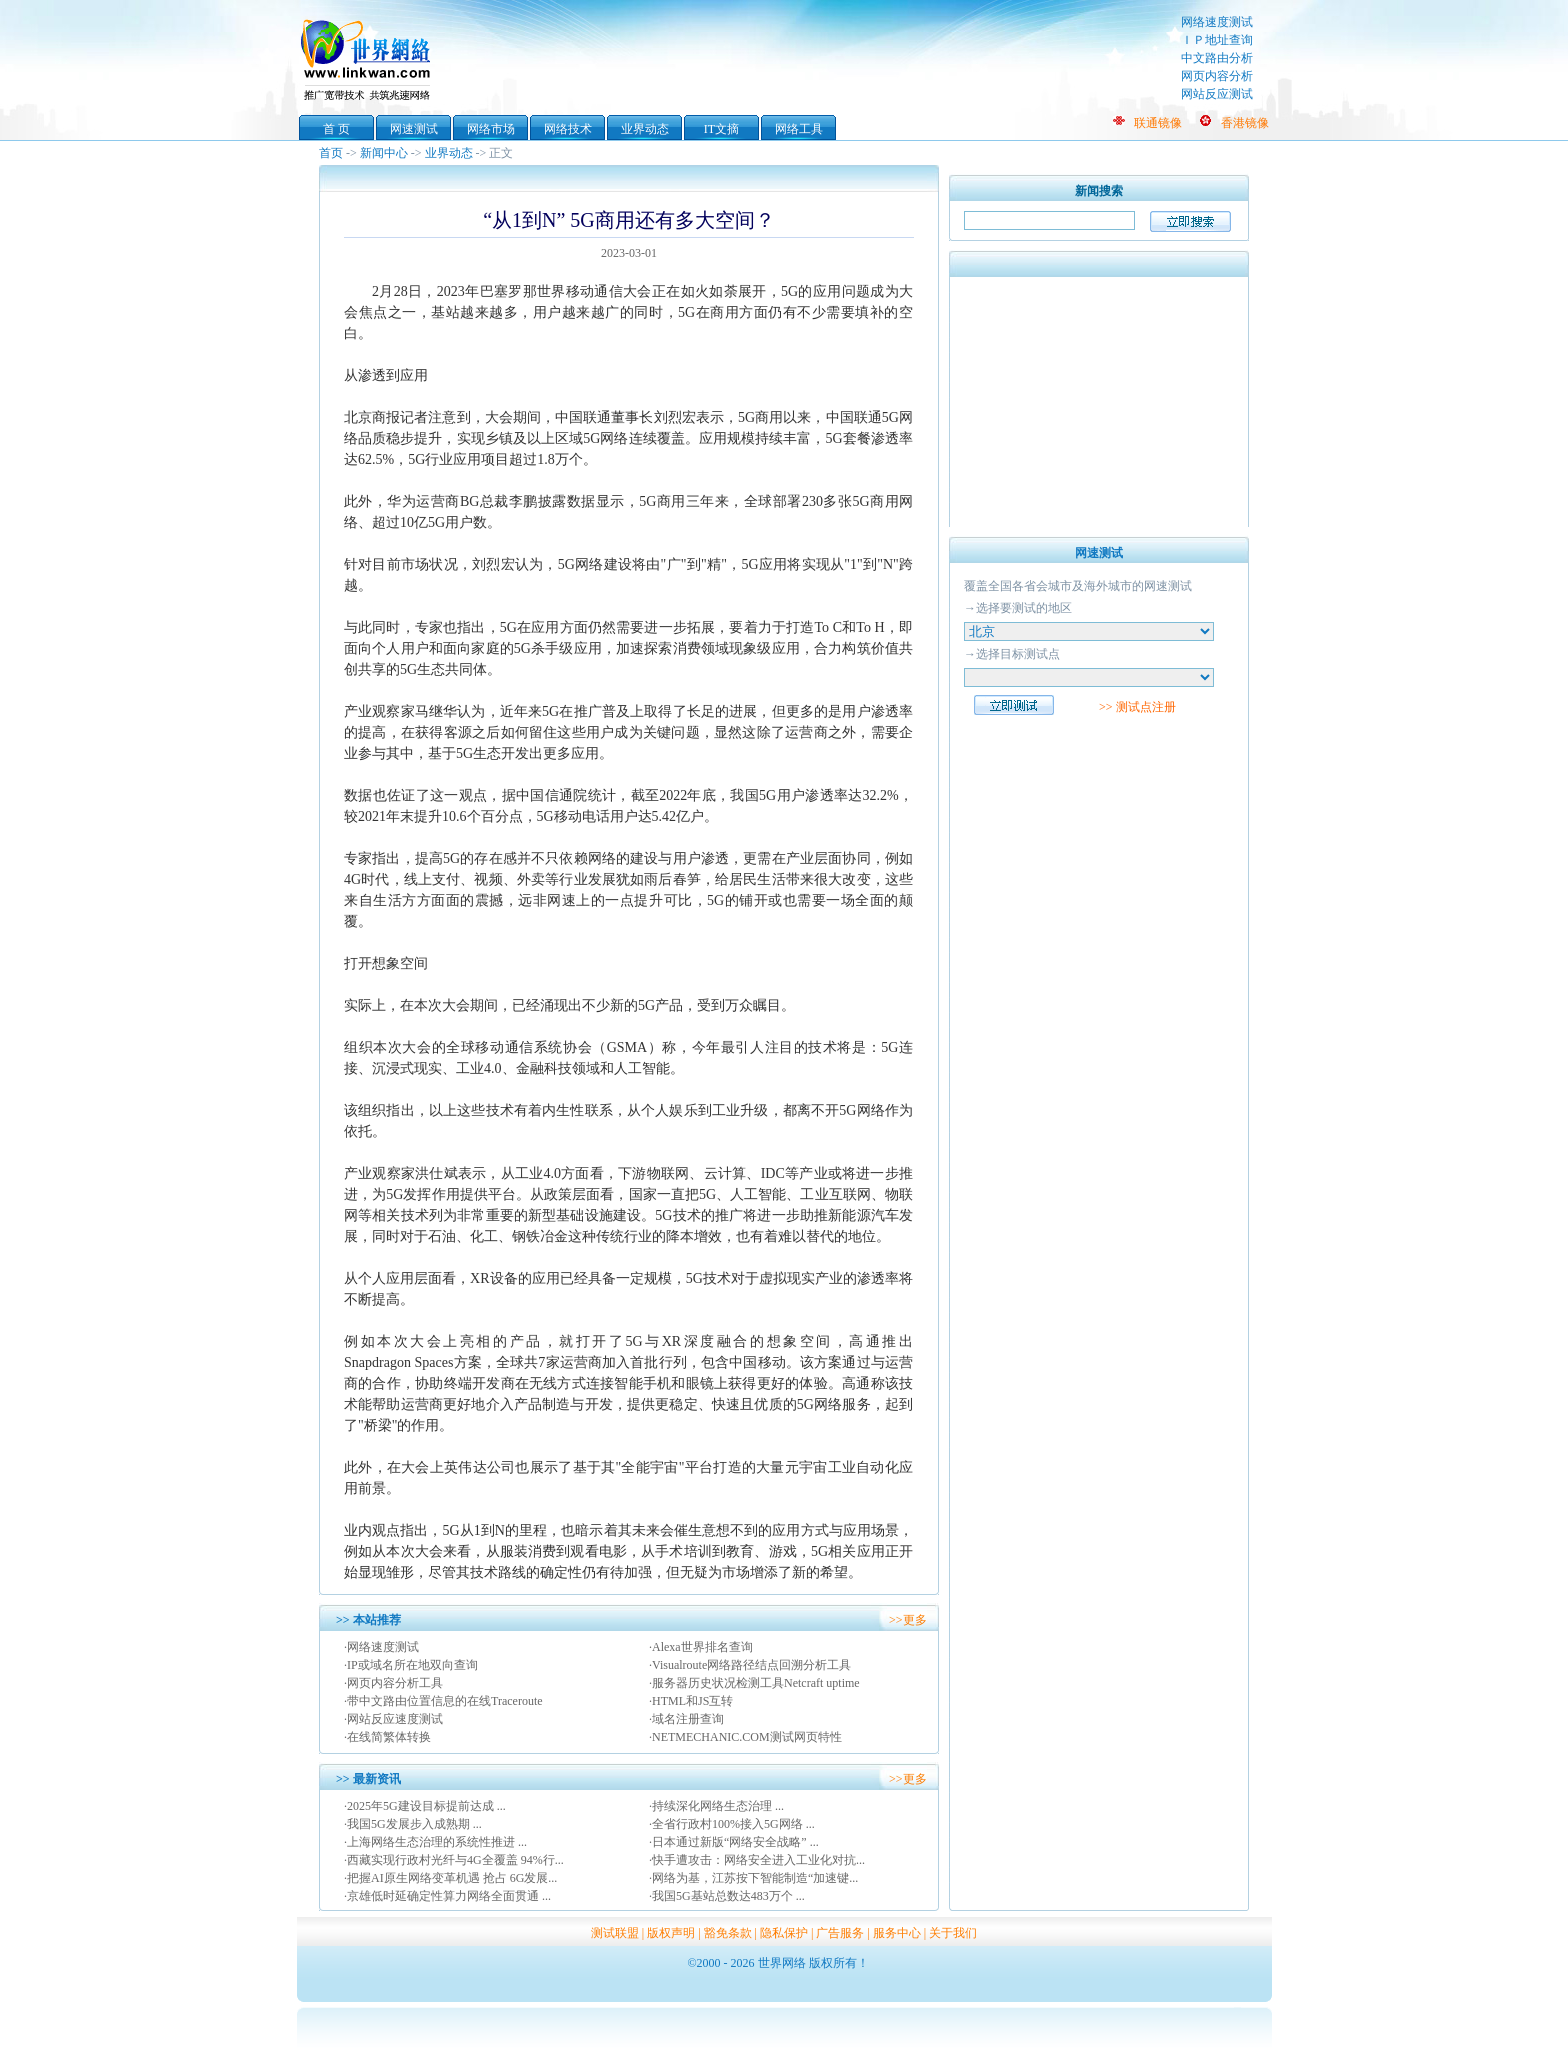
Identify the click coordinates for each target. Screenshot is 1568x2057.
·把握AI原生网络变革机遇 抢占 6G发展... (450, 1878)
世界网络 (369, 58)
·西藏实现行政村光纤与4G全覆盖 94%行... (454, 1860)
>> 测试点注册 (1137, 707)
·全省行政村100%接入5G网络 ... (732, 1824)
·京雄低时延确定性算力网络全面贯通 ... (447, 1896)
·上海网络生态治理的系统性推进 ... (435, 1842)
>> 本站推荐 (368, 1620)
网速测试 (414, 129)
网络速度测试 (1217, 22)
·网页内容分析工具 (393, 1683)
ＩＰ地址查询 (1217, 40)
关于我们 (953, 1933)
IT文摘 (721, 129)
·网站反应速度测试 (393, 1719)
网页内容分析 (1217, 76)
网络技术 (568, 129)
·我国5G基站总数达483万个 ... (727, 1896)
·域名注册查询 (686, 1719)
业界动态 (645, 129)
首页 (331, 153)
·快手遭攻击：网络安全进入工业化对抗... (757, 1860)
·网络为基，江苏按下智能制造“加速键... (753, 1878)
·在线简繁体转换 (387, 1737)
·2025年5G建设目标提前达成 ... (425, 1806)
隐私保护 (784, 1933)
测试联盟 (615, 1933)
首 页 (336, 129)
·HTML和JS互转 (691, 1701)
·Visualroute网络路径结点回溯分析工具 (750, 1665)
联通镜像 (1158, 123)
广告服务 (840, 1933)
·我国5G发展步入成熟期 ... (413, 1824)
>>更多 (908, 1620)
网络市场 (491, 129)
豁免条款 (728, 1933)
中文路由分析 (1217, 58)
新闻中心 (384, 153)
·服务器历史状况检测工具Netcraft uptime (754, 1683)
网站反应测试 (1217, 94)
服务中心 (897, 1933)
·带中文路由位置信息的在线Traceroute (443, 1701)
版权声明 (671, 1933)
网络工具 (799, 129)
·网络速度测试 (381, 1647)
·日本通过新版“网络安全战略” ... (734, 1842)
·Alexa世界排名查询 (701, 1647)
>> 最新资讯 (368, 1779)
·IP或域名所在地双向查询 (411, 1665)
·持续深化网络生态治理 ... (716, 1806)
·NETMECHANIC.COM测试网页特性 (745, 1737)
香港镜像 (1245, 123)
